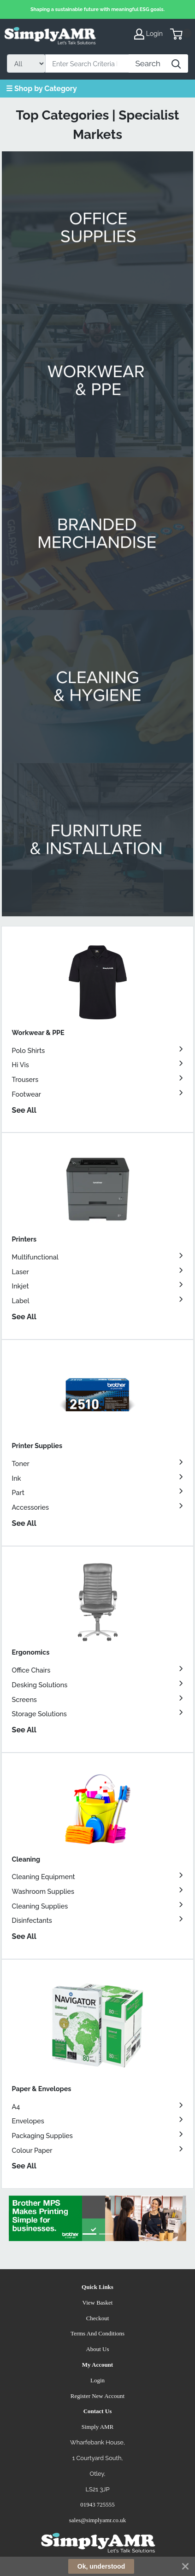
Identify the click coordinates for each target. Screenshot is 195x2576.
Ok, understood (101, 2566)
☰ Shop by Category (41, 88)
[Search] (87, 63)
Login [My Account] (148, 34)
